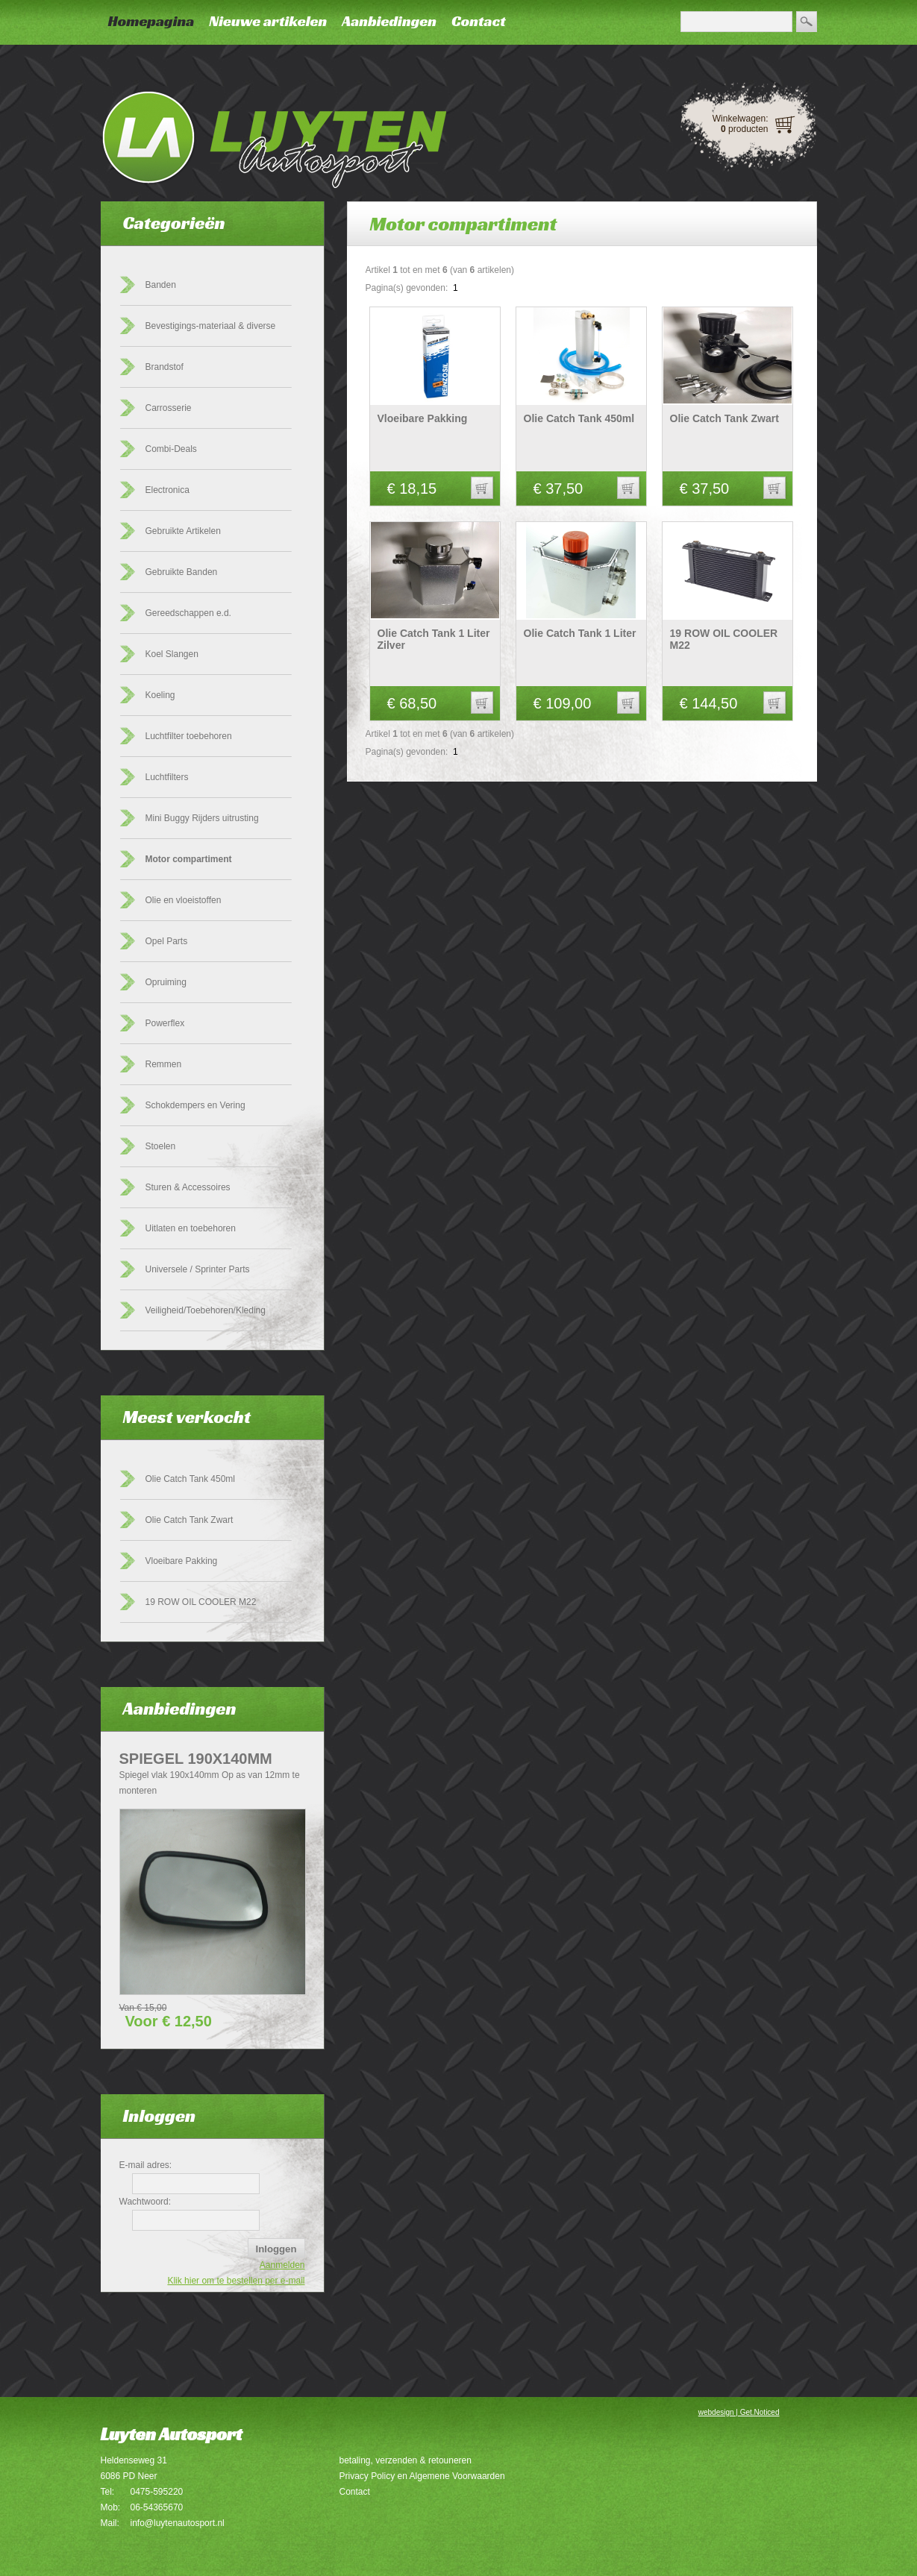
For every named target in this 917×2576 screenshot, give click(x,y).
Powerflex (165, 1023)
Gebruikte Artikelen (183, 531)
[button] (482, 488)
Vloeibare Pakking (181, 1561)
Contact (478, 21)
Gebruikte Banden (181, 572)
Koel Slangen (171, 654)
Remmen (163, 1064)
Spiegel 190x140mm (195, 1758)
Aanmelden (282, 2265)
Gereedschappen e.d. (188, 613)
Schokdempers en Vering (195, 1105)
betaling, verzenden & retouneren (405, 2460)
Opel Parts (166, 941)
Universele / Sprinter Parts (197, 1269)
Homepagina (151, 21)
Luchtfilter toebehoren (188, 736)
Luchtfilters (167, 777)
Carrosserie (168, 408)
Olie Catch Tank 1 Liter (580, 633)
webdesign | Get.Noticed (739, 2412)
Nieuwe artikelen (268, 21)
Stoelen (160, 1146)
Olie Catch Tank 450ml (190, 1479)
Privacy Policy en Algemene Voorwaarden (422, 2476)
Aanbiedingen (389, 21)
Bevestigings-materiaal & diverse (210, 326)
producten (744, 129)
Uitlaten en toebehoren (190, 1228)
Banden (160, 285)
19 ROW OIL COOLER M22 (201, 1602)
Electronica (167, 490)
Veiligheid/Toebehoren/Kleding (205, 1310)
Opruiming (166, 982)
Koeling (160, 695)
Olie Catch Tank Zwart (189, 1520)
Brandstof (164, 367)
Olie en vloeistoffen (183, 900)
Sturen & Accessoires (188, 1187)
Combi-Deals (171, 449)
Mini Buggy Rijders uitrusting (202, 818)
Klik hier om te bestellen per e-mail (235, 2280)
